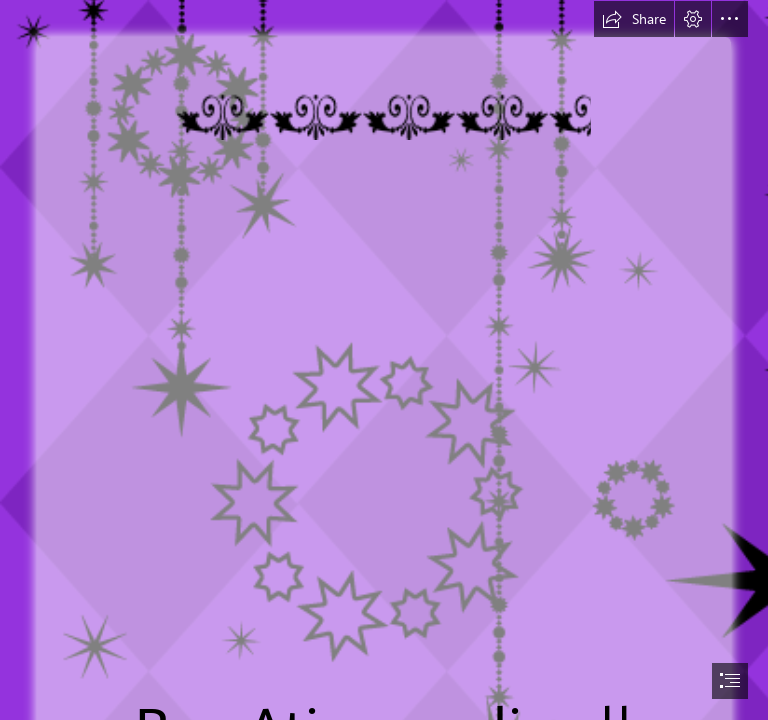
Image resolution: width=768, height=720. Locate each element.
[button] (634, 19)
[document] (384, 360)
